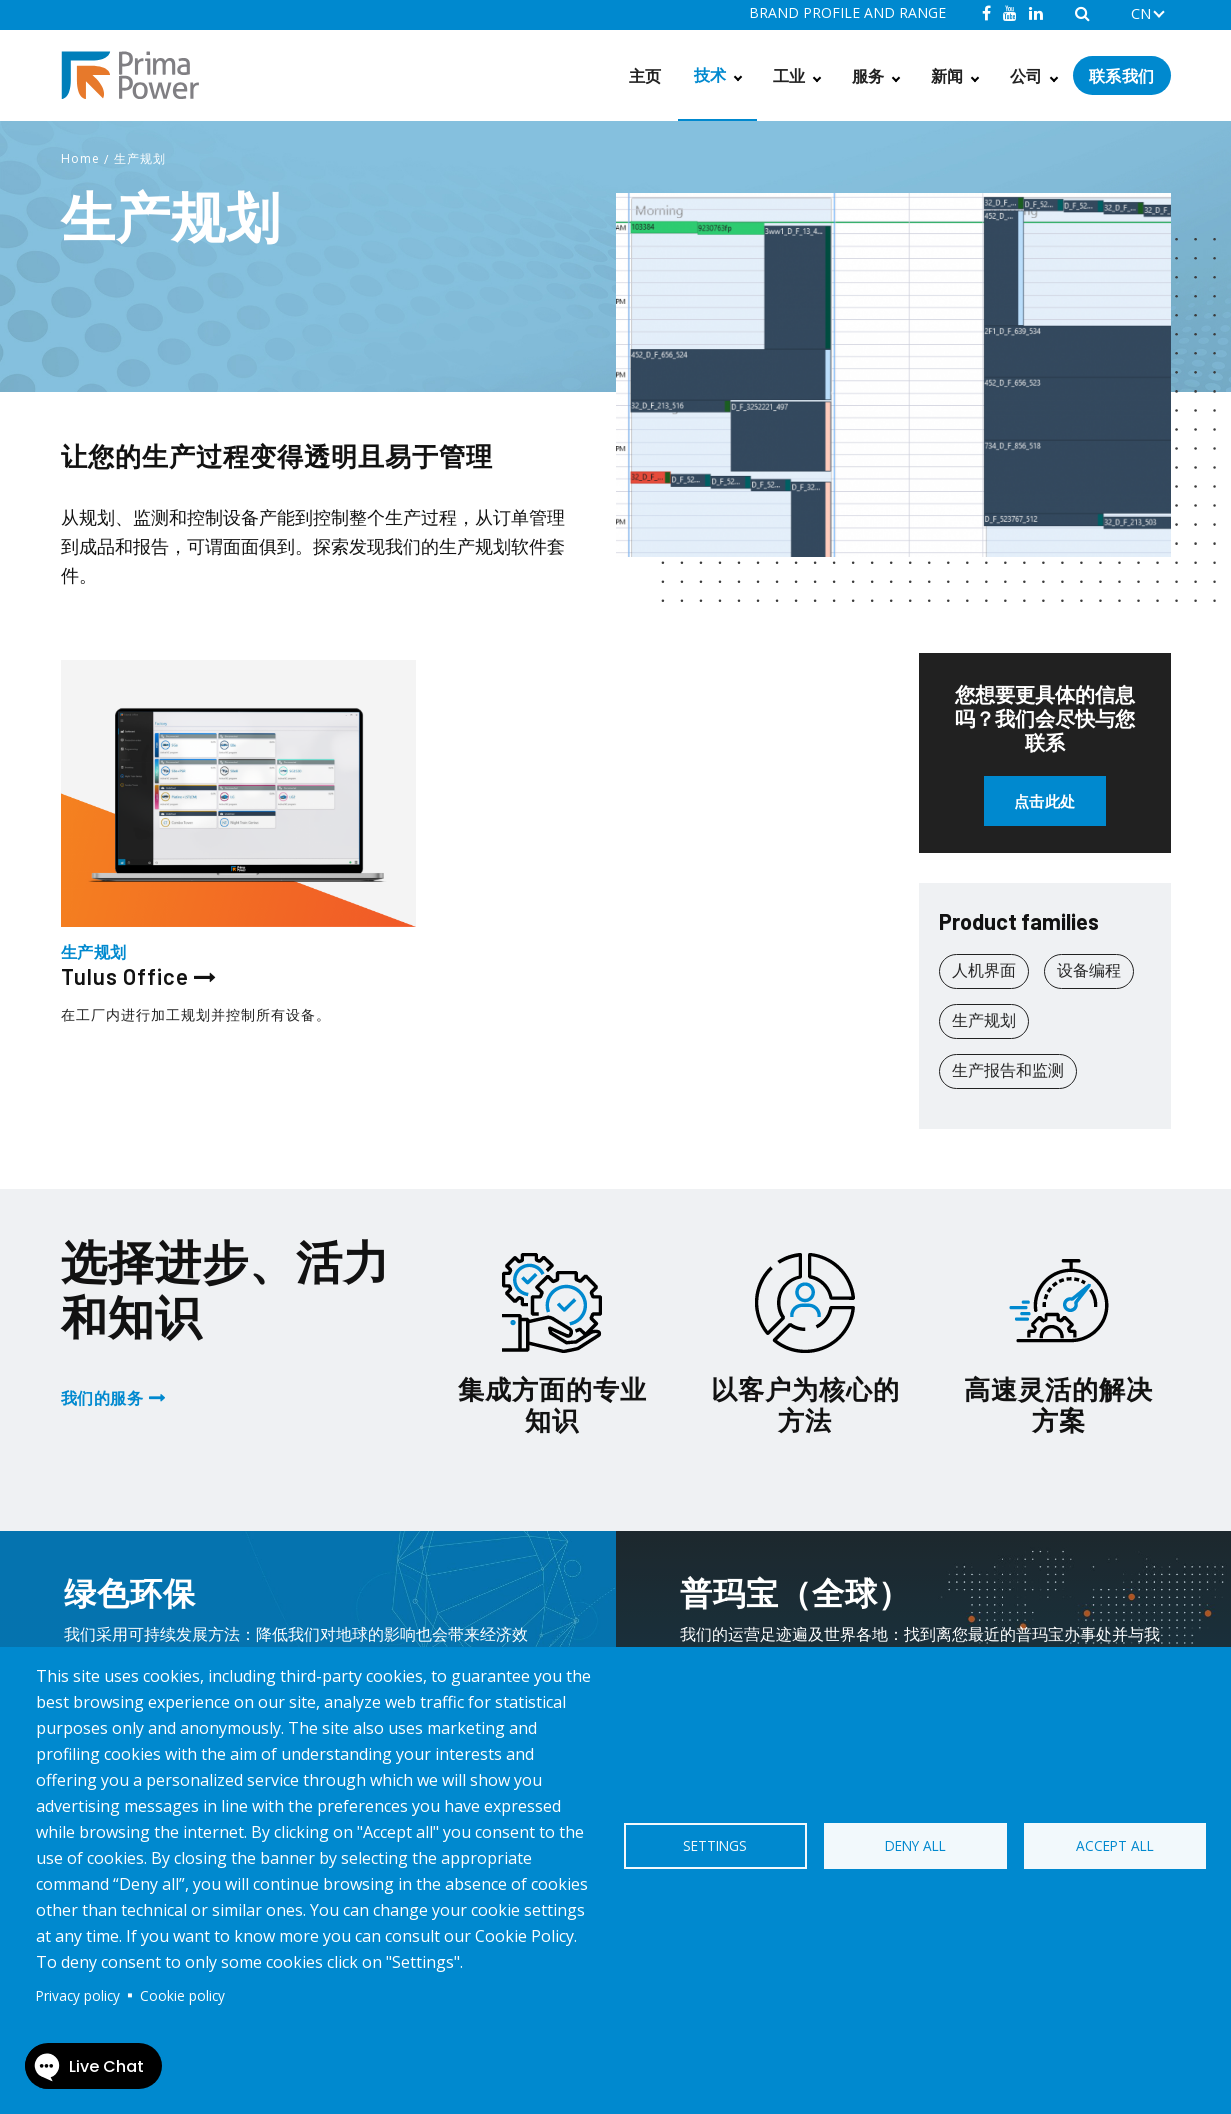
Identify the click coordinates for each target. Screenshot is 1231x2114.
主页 (645, 75)
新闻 (947, 75)
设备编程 (1089, 969)
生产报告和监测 (1008, 1069)
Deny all (915, 1845)
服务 (868, 75)
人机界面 (984, 969)
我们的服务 (102, 1397)
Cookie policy (182, 1995)
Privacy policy (78, 1995)
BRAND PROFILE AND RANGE (847, 12)
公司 (1026, 75)
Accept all (1115, 1845)
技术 (710, 74)
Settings (715, 1845)
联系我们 (1122, 75)
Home (80, 158)
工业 (789, 75)
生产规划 (140, 158)
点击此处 (1045, 801)
